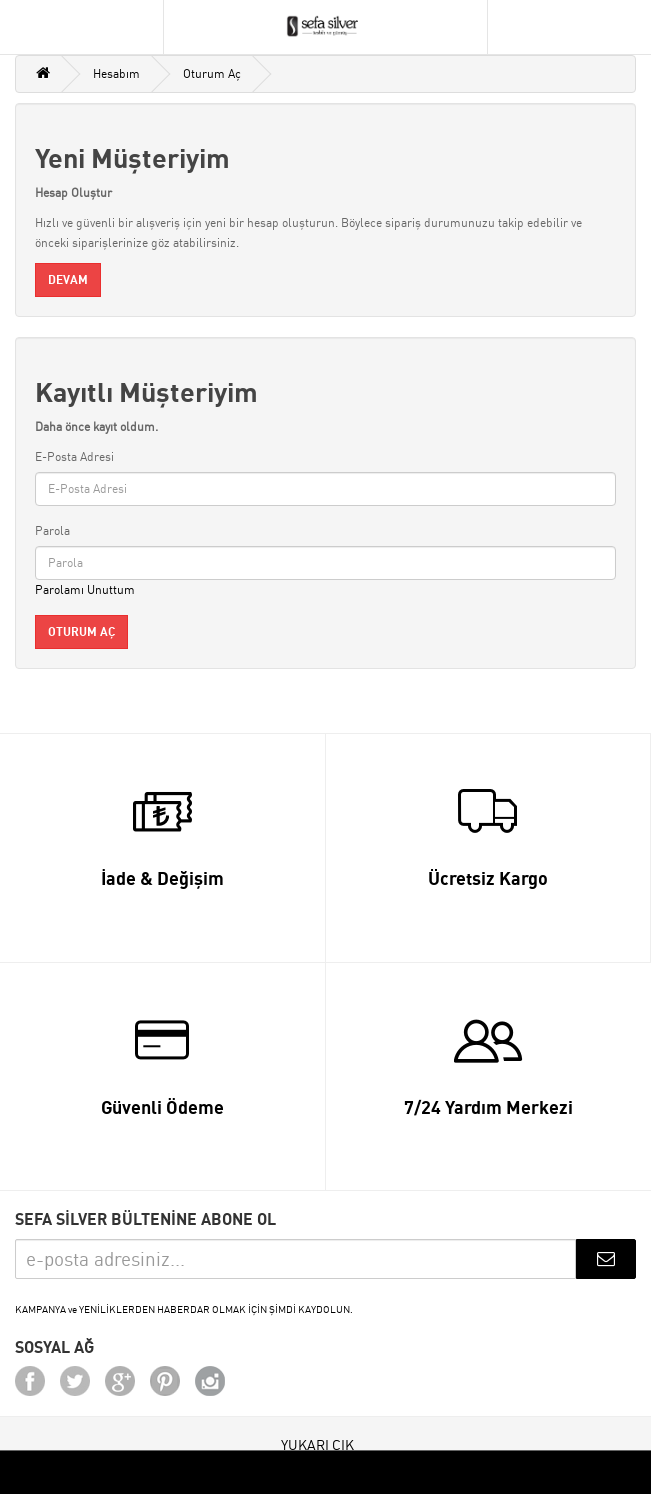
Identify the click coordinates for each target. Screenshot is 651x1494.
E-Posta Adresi (74, 456)
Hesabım (116, 73)
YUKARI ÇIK (317, 1444)
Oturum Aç (212, 73)
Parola (52, 530)
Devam (68, 279)
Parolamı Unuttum (85, 589)
